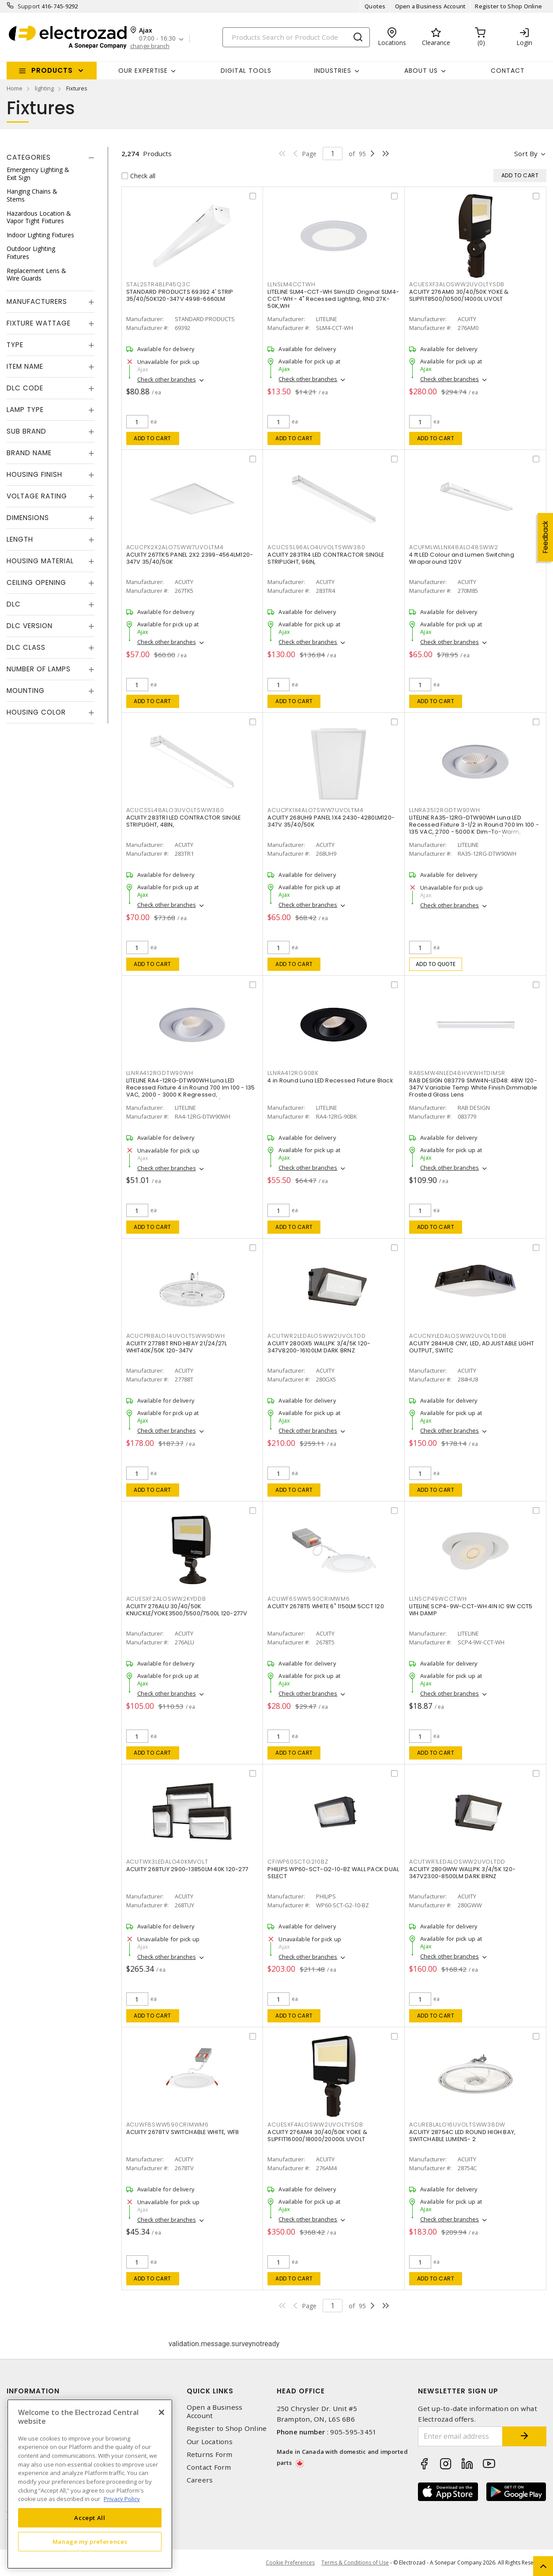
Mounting (26, 690)
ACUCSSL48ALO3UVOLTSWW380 (175, 810)
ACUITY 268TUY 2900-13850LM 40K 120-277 (187, 1869)
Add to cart (152, 438)
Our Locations (210, 2441)
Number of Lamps (39, 669)
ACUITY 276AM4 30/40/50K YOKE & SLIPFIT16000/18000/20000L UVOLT (317, 2135)
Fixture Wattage (39, 323)
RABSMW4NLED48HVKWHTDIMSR (457, 1073)
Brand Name (29, 452)
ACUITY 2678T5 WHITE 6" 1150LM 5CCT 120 (325, 1606)
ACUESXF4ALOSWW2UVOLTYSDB (315, 2124)
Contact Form (209, 2467)
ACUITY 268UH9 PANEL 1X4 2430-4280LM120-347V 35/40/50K (331, 821)
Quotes (375, 6)
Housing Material (40, 560)
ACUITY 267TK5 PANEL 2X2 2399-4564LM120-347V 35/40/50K (189, 558)
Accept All (89, 2518)
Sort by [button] (526, 153)
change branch (149, 46)
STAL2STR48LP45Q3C (158, 284)
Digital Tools (246, 70)
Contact (508, 70)
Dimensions (28, 517)
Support (29, 6)
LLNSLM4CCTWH (291, 284)
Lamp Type (25, 409)
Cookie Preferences (290, 2562)
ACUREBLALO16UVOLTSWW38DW (457, 2124)
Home (15, 88)
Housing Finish (34, 474)
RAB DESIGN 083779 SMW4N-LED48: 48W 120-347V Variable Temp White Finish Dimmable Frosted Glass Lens (473, 1087)
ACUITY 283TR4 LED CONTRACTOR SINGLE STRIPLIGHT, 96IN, (325, 558)
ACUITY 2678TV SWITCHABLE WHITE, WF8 (182, 2132)
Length (20, 539)
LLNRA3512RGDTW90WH (444, 810)
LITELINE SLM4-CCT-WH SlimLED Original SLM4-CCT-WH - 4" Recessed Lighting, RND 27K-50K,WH (333, 299)
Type (15, 344)
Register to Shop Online (508, 6)
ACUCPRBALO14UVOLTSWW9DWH (175, 1336)
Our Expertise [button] (143, 70)
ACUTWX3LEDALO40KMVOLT (167, 1861)
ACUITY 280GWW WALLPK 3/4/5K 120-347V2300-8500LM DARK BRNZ (462, 1872)
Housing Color (36, 712)
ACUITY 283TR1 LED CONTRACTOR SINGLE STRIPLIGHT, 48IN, (183, 821)
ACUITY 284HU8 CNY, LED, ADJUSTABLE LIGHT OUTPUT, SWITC (471, 1347)
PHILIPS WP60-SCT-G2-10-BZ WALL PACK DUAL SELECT (333, 1872)
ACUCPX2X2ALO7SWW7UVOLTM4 (175, 547)
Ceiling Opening (36, 582)
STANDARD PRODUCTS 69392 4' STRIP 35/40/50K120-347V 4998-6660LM (179, 295)
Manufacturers (37, 301)
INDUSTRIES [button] (332, 70)
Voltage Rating (37, 496)
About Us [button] (421, 70)
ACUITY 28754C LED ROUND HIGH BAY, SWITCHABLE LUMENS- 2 (462, 2135)
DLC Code (25, 388)
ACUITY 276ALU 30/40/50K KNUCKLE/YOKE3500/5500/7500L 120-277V (187, 1610)
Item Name (25, 366)
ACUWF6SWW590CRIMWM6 (308, 1599)
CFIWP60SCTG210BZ (297, 1861)
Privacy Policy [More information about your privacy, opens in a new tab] (122, 2499)
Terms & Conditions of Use (355, 2562)
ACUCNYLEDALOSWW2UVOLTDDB (458, 1336)
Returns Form (210, 2454)
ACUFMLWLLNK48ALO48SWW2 (453, 547)
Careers (200, 2480)
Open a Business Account (430, 6)
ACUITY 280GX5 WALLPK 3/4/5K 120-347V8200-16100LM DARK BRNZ (318, 1347)
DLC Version (30, 625)
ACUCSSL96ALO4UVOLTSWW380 (316, 547)
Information (33, 2391)
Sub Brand (26, 431)
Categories (29, 157)
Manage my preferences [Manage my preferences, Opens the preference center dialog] (90, 2542)
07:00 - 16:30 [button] (157, 38)
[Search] (296, 37)
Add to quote (436, 964)
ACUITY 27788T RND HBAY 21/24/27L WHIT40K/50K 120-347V (176, 1347)
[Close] (161, 2412)
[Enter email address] (460, 2436)
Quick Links (210, 2391)
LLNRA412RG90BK (293, 1073)
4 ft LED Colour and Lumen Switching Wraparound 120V (461, 558)
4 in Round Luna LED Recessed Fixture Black (330, 1080)
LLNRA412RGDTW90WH (159, 1073)
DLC (14, 604)
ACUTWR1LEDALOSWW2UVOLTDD (457, 1861)
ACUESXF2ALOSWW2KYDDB (166, 1599)
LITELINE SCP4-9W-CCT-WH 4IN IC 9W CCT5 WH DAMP (471, 1610)
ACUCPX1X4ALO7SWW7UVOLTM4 (315, 810)
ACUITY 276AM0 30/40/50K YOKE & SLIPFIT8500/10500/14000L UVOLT (459, 295)
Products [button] (52, 70)
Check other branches (166, 379)
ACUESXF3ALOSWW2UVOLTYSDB (456, 284)
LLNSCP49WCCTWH (438, 1599)
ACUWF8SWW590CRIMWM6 (167, 2124)
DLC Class (26, 647)
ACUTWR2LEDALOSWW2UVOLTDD (316, 1336)
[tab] (50, 157)
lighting (44, 88)
